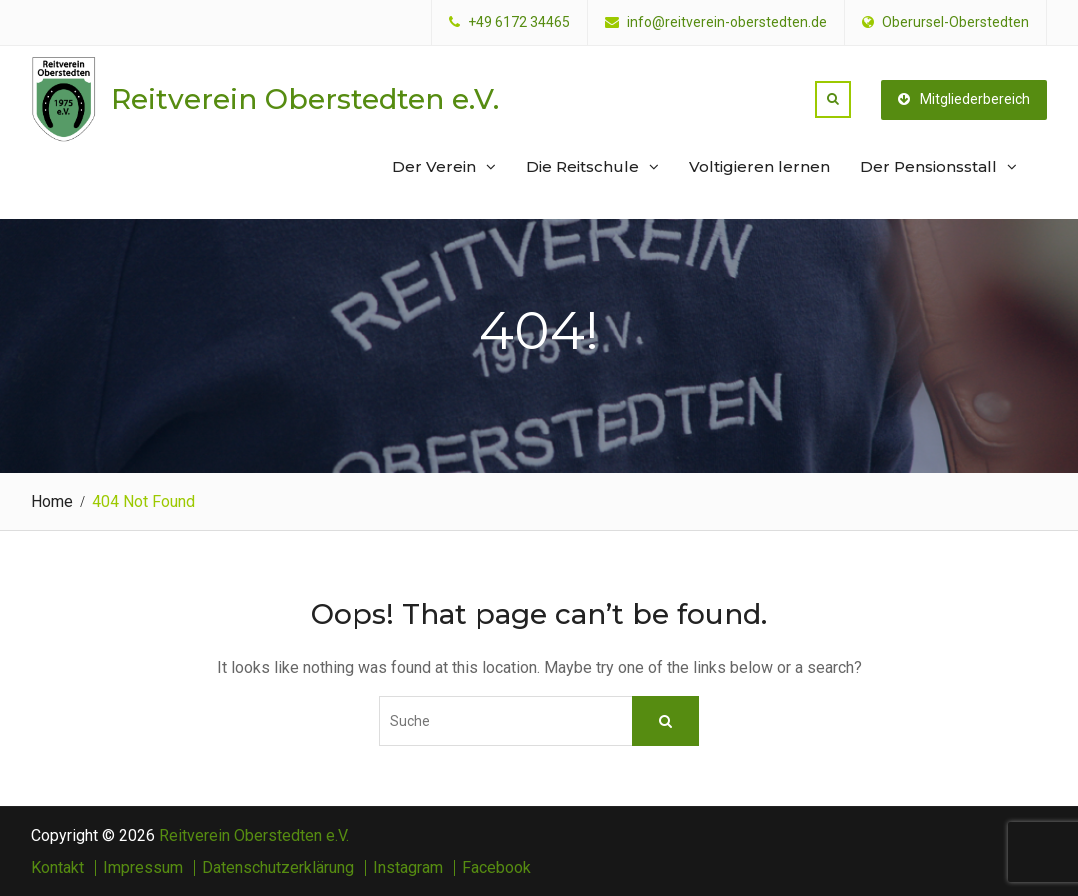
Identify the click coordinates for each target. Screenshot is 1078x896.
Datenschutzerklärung (278, 868)
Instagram (408, 868)
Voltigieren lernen (759, 166)
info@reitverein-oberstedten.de (727, 22)
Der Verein (434, 166)
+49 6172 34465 (519, 22)
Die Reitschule (582, 166)
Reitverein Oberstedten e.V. (305, 99)
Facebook (496, 868)
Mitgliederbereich (964, 99)
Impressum (143, 868)
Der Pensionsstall (928, 166)
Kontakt (57, 868)
